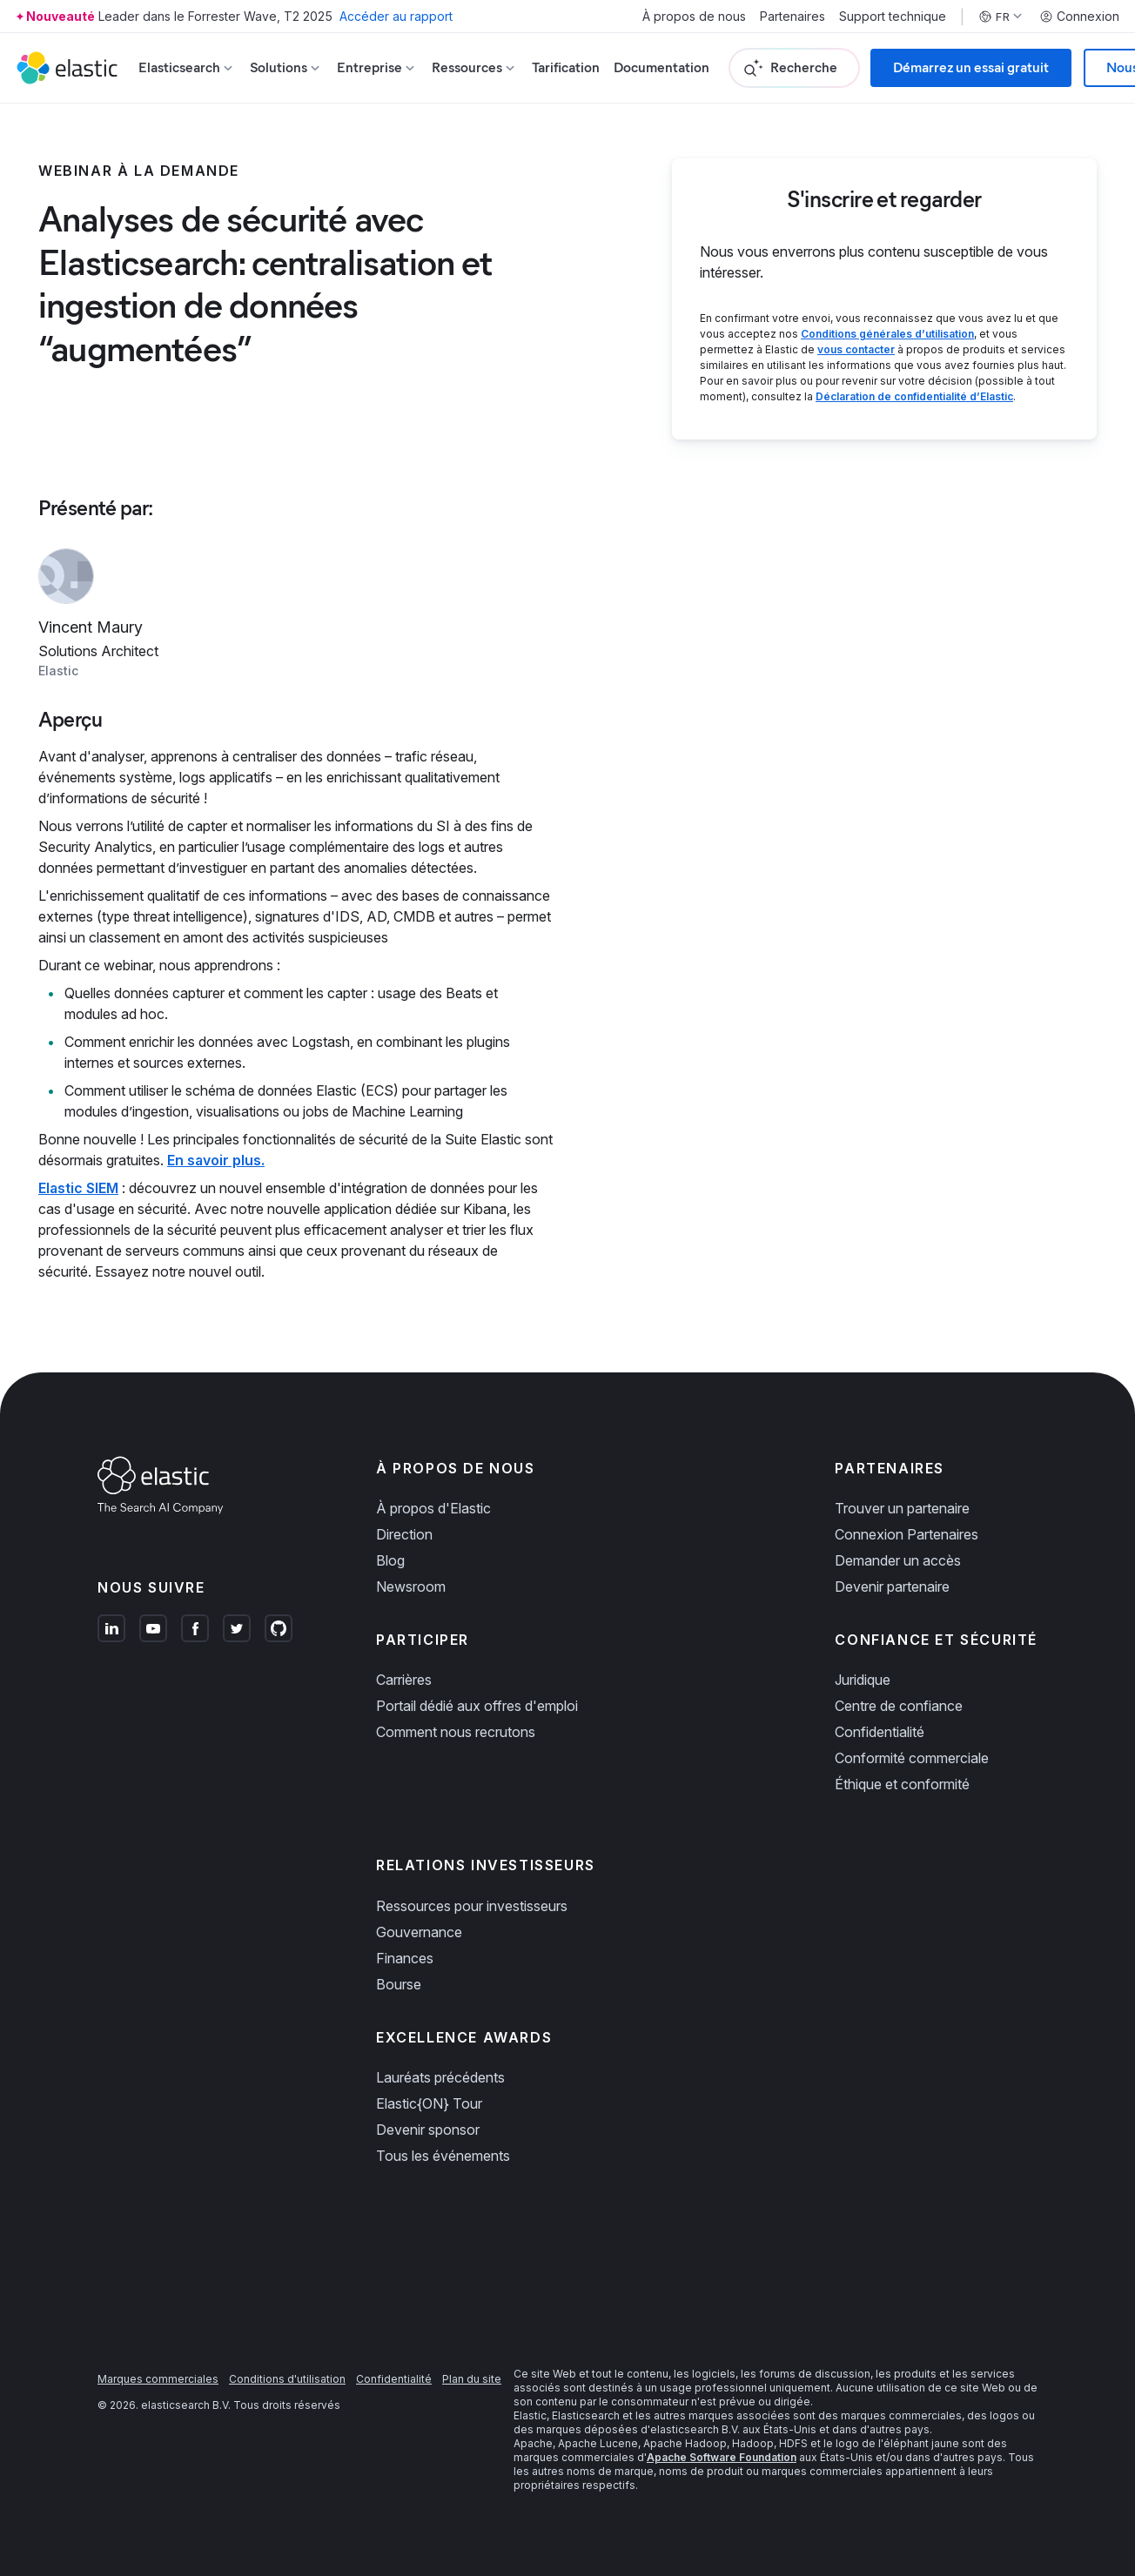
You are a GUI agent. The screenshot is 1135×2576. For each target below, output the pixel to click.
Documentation (661, 67)
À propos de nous (694, 16)
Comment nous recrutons (455, 1732)
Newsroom (411, 1586)
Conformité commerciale (912, 1758)
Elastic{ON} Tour (429, 2103)
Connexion (1079, 16)
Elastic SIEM (78, 1188)
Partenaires (792, 16)
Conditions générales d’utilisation (887, 333)
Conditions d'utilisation (287, 2378)
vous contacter (856, 349)
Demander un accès (898, 1560)
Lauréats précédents (440, 2077)
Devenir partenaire (892, 1586)
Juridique (862, 1679)
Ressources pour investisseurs (472, 1906)
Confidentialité (879, 1732)
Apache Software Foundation (721, 2457)
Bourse (398, 1984)
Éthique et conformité (902, 1784)
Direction (404, 1534)
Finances (404, 1958)
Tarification (566, 67)
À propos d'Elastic (433, 1508)
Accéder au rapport (396, 16)
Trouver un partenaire (902, 1508)
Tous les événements (443, 2155)
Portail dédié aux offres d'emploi (477, 1705)
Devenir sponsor (428, 2129)
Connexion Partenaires (906, 1534)
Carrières (404, 1679)
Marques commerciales (157, 2378)
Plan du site (471, 2378)
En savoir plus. (216, 1160)
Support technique (892, 16)
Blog (390, 1560)
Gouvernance (419, 1932)
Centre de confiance (899, 1705)
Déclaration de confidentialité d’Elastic (914, 396)
